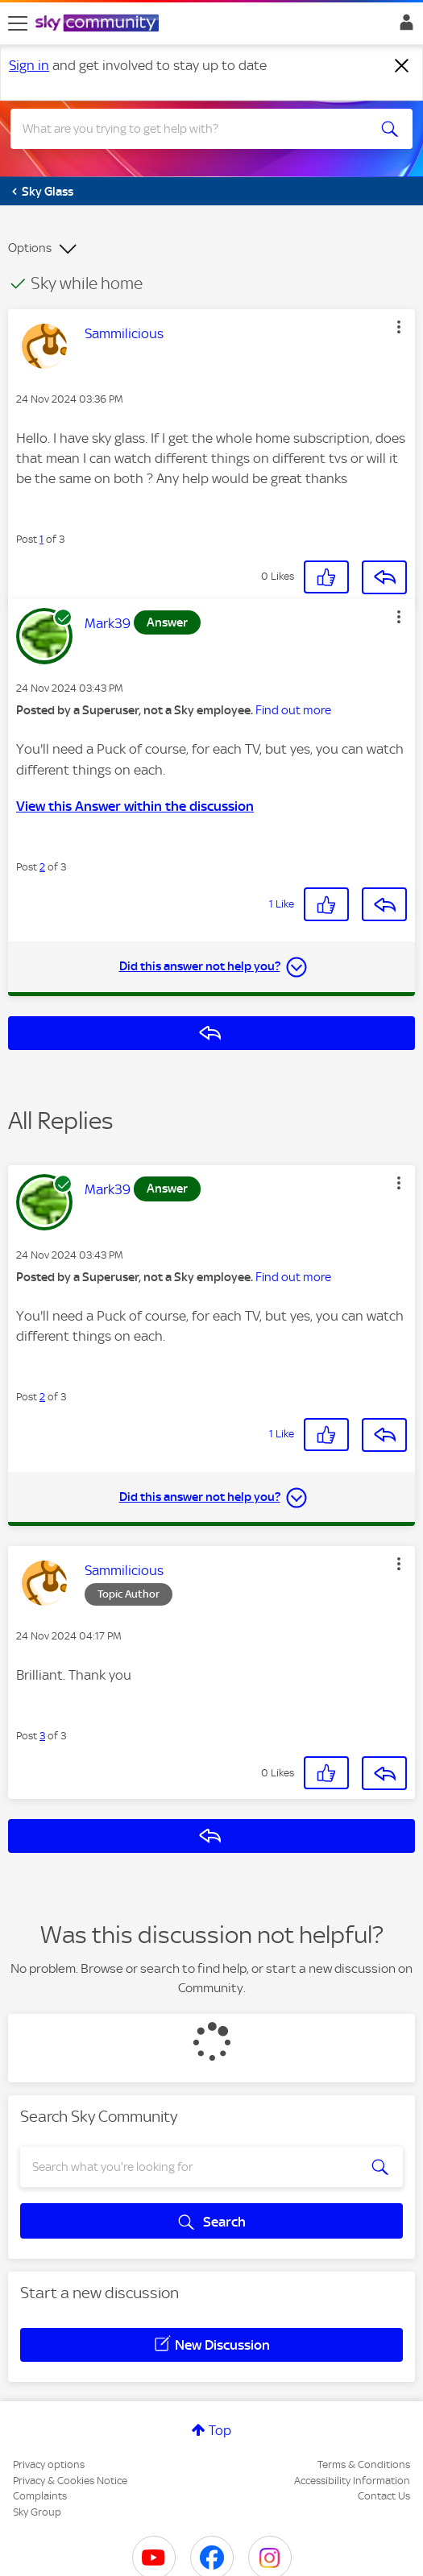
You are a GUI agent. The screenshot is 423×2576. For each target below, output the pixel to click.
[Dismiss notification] (402, 66)
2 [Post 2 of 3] (42, 867)
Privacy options (49, 2464)
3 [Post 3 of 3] (42, 1736)
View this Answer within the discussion (135, 806)
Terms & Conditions (363, 2464)
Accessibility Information (352, 2481)
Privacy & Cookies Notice (70, 2481)
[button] (399, 327)
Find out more (293, 710)
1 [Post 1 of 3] (41, 539)
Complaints (40, 2496)
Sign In (403, 26)
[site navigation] (17, 23)
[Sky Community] (99, 24)
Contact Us (384, 2496)
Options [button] (30, 248)
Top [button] (220, 2430)
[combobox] (191, 129)
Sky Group (37, 2512)
